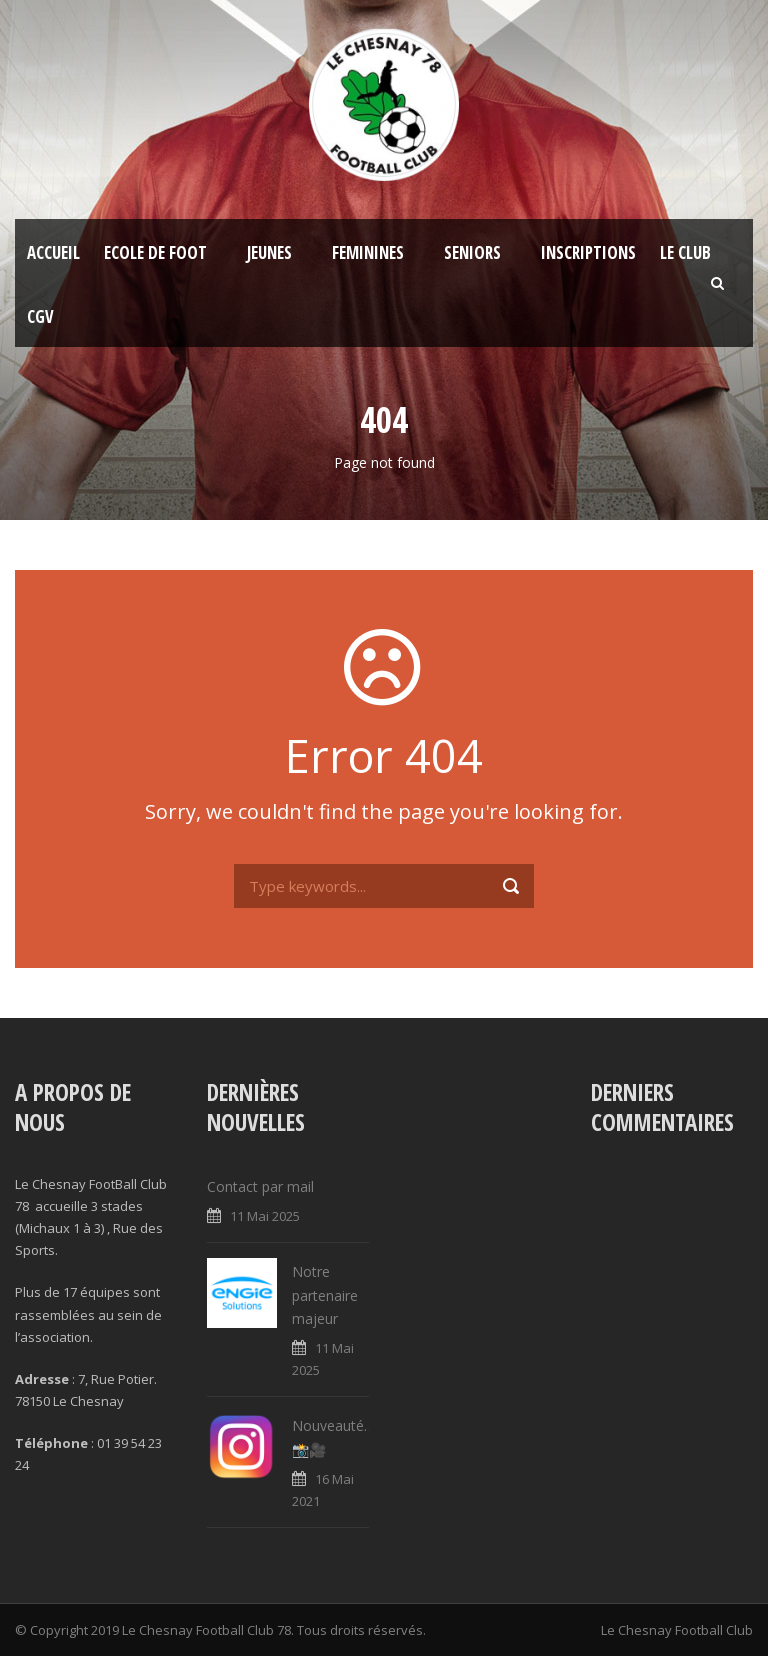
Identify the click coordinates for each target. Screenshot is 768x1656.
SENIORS (472, 252)
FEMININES (368, 252)
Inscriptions (588, 252)
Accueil (53, 252)
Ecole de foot (155, 252)
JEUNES (269, 252)
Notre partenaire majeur (325, 1295)
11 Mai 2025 (265, 1216)
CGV (40, 316)
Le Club (685, 252)
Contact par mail (260, 1186)
